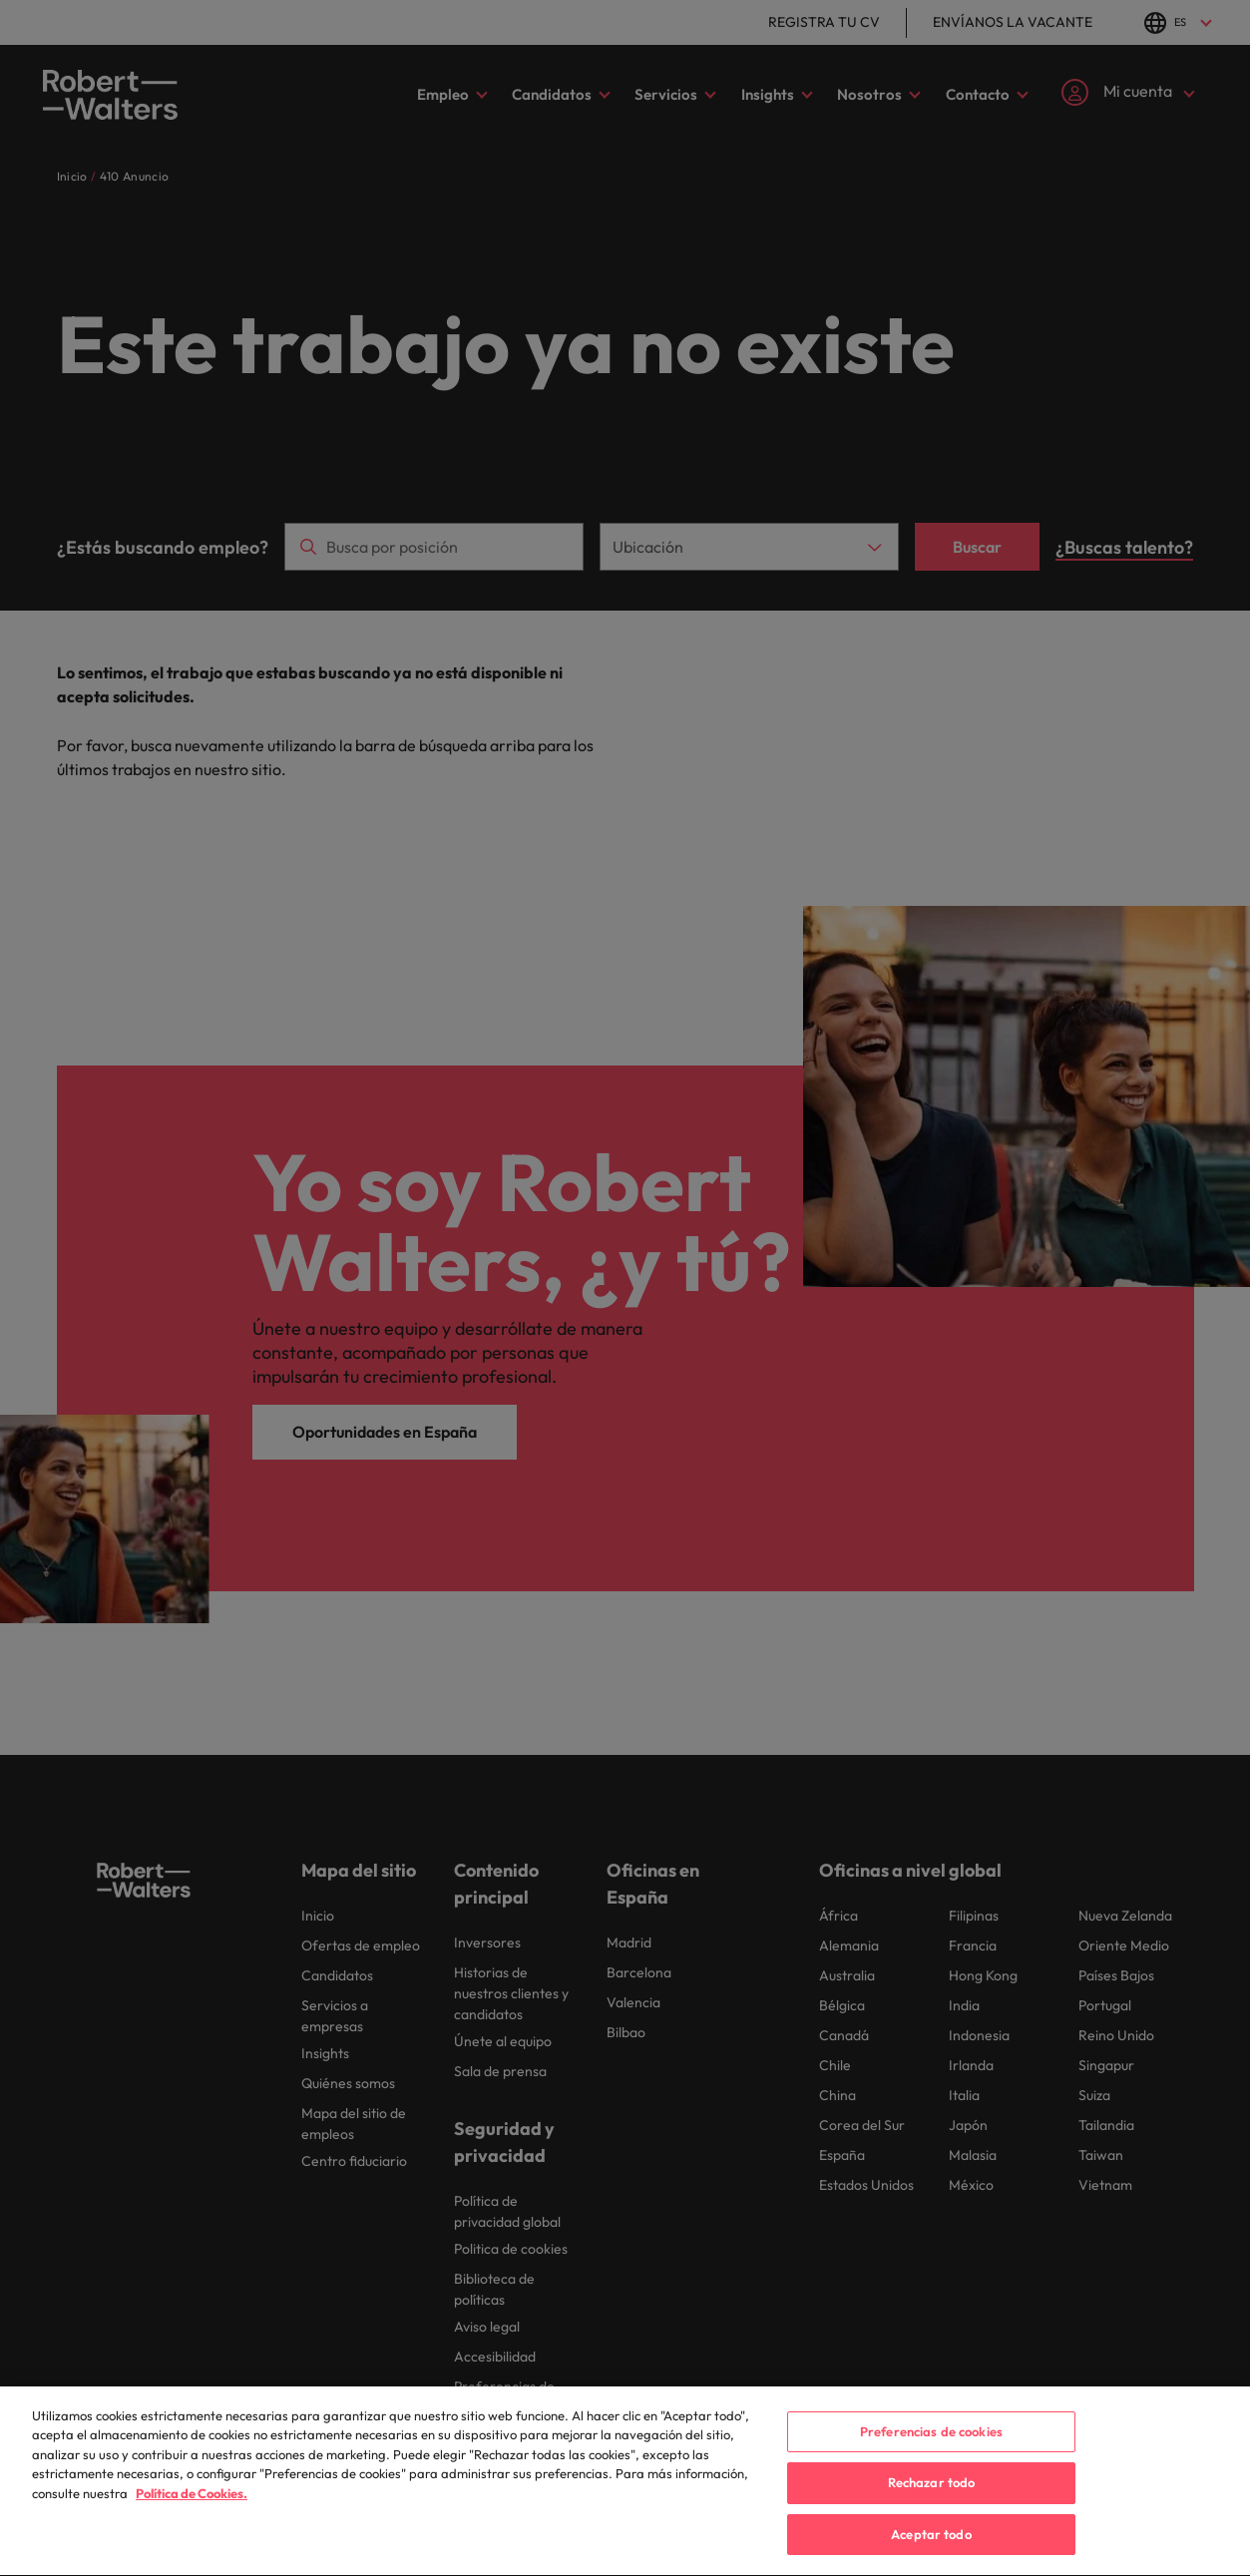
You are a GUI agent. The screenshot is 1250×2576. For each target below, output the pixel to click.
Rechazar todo (932, 2504)
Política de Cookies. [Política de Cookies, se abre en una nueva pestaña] (191, 2515)
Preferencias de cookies (931, 2452)
